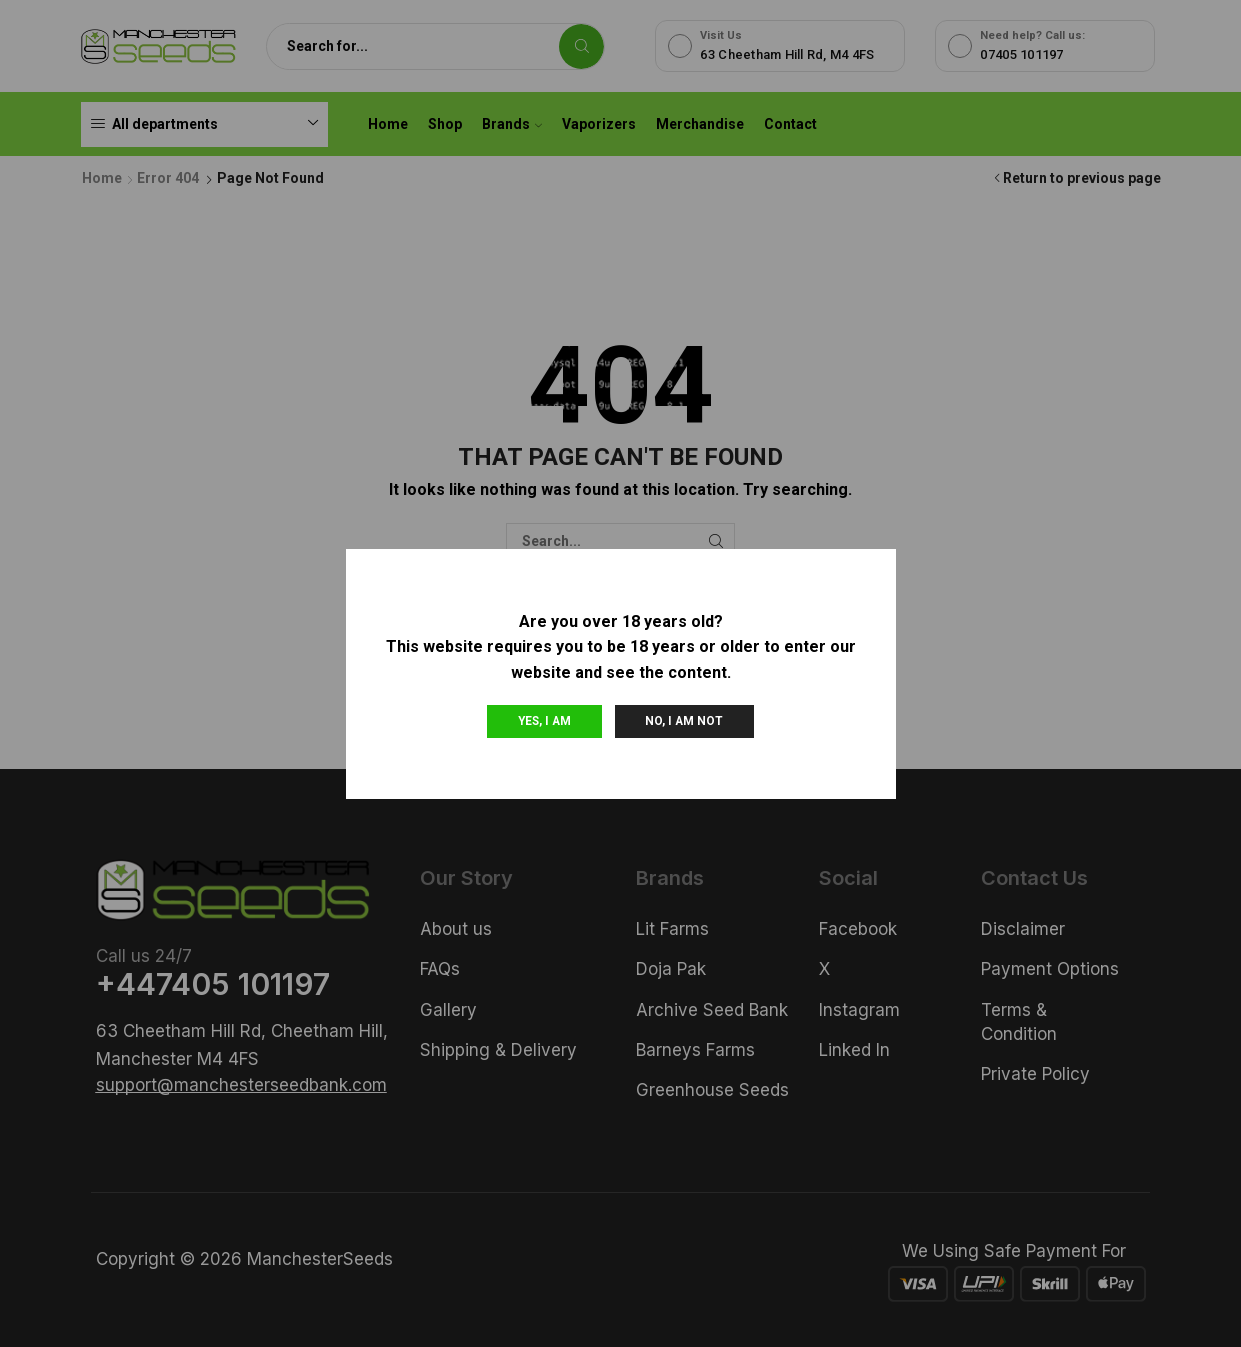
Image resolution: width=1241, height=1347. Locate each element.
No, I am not (684, 721)
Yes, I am (544, 721)
